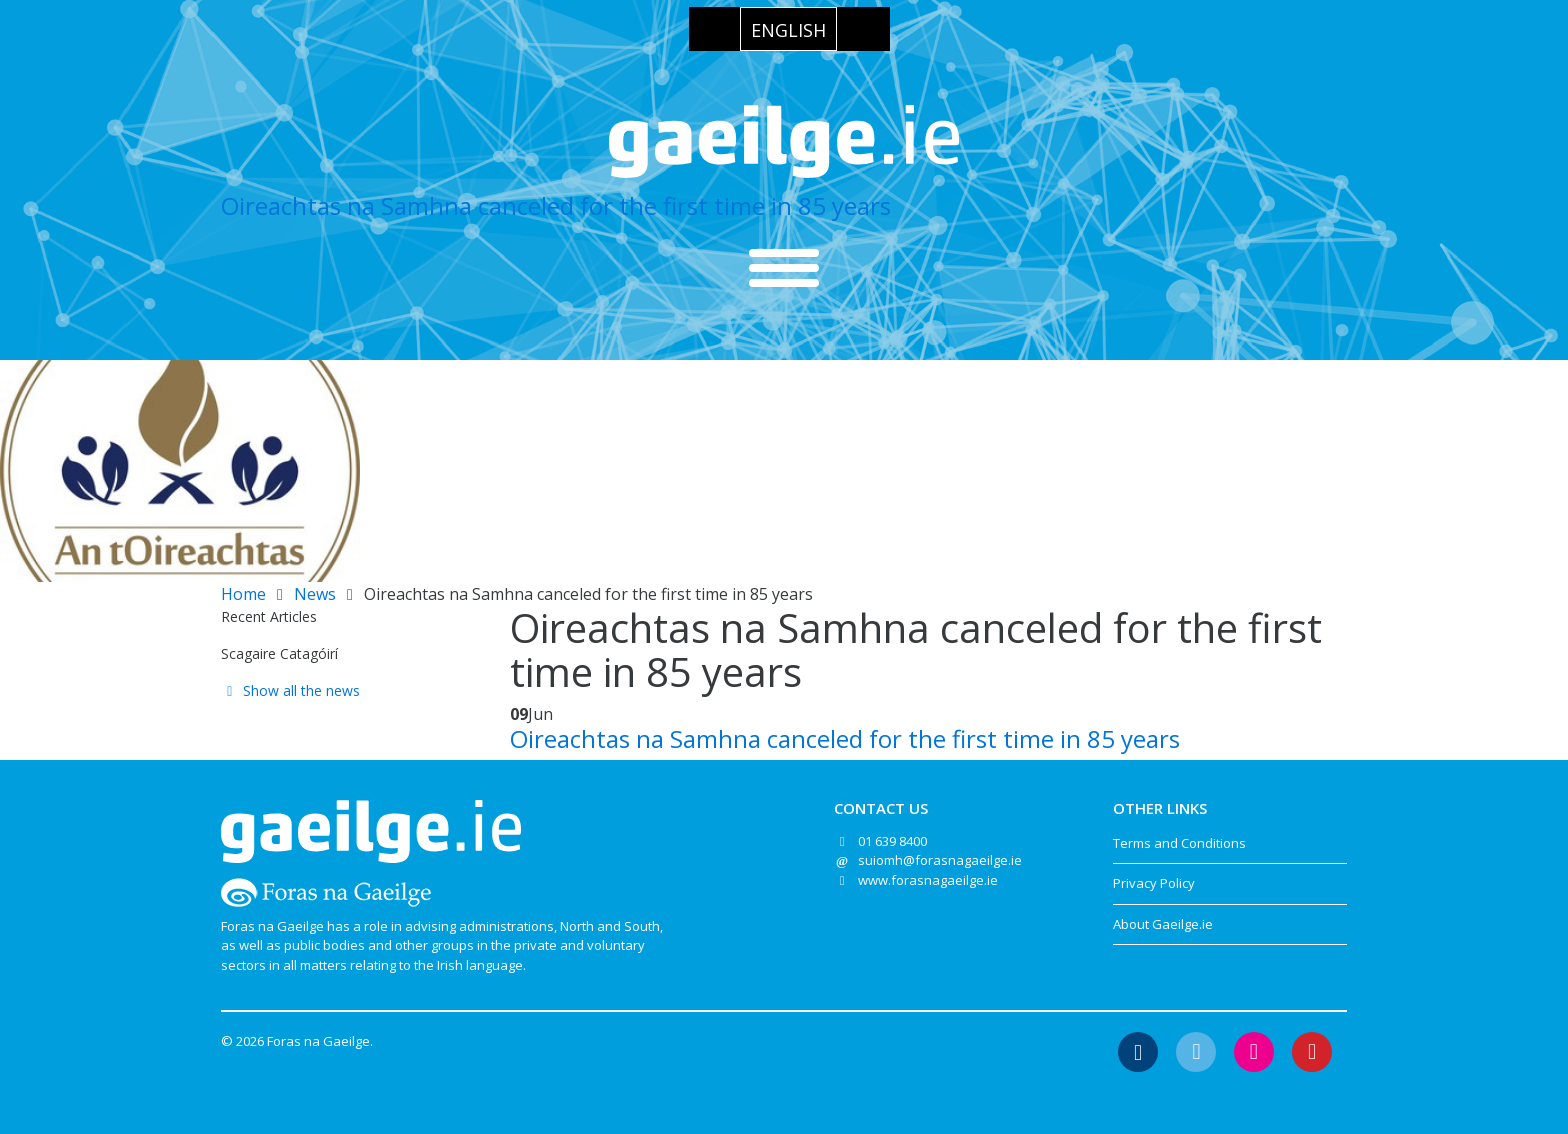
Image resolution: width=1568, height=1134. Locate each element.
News (315, 594)
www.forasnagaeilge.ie (928, 880)
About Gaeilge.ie (1163, 924)
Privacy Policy (1154, 883)
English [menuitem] (788, 30)
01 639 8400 (892, 841)
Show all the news (290, 690)
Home (243, 594)
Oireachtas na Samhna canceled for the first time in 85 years (556, 205)
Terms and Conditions (1179, 843)
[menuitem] (788, 29)
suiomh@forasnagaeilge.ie (940, 860)
